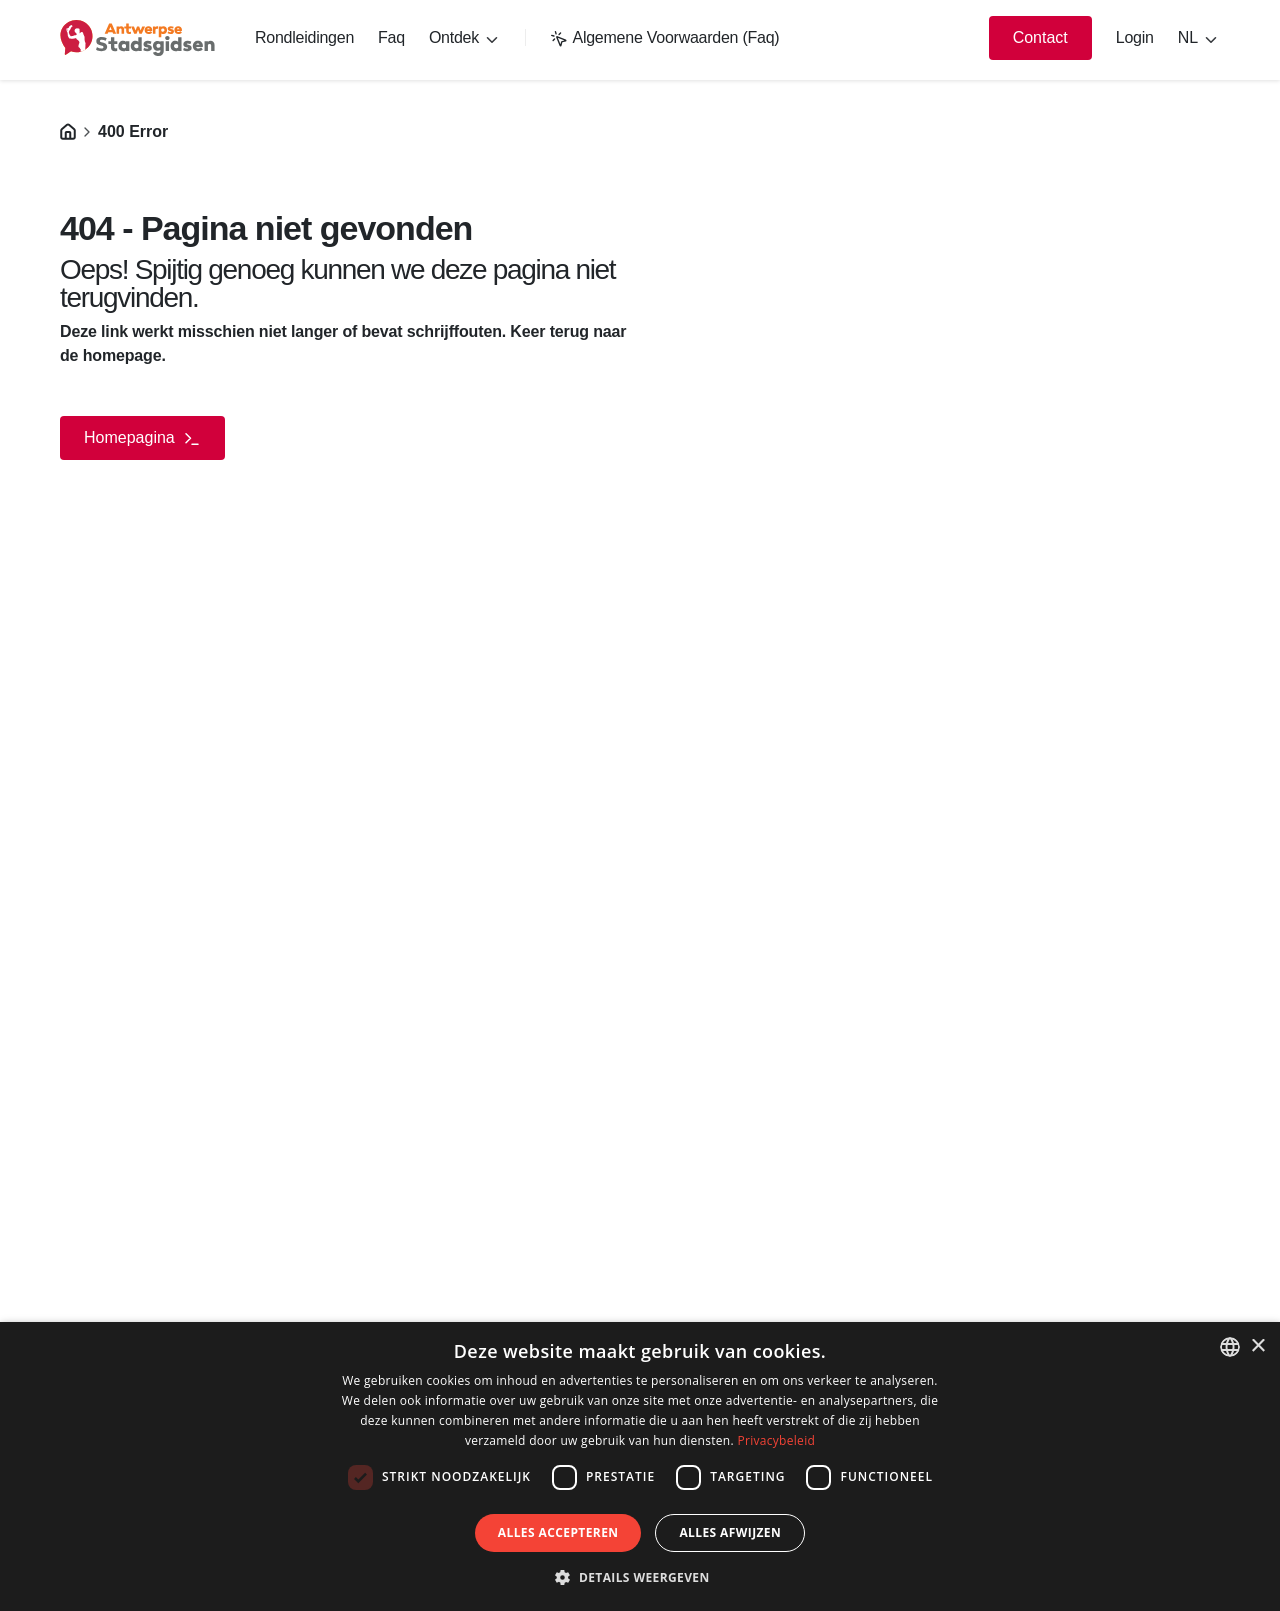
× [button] (1257, 1346)
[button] (639, 1577)
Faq (391, 37)
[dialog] (640, 1466)
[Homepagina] (68, 131)
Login (1135, 37)
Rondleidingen (304, 37)
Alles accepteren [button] (558, 1532)
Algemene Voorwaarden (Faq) (664, 37)
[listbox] (1230, 1347)
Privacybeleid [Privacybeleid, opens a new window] (776, 1440)
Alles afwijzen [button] (730, 1532)
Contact (1040, 37)
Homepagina (142, 438)
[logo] (137, 38)
